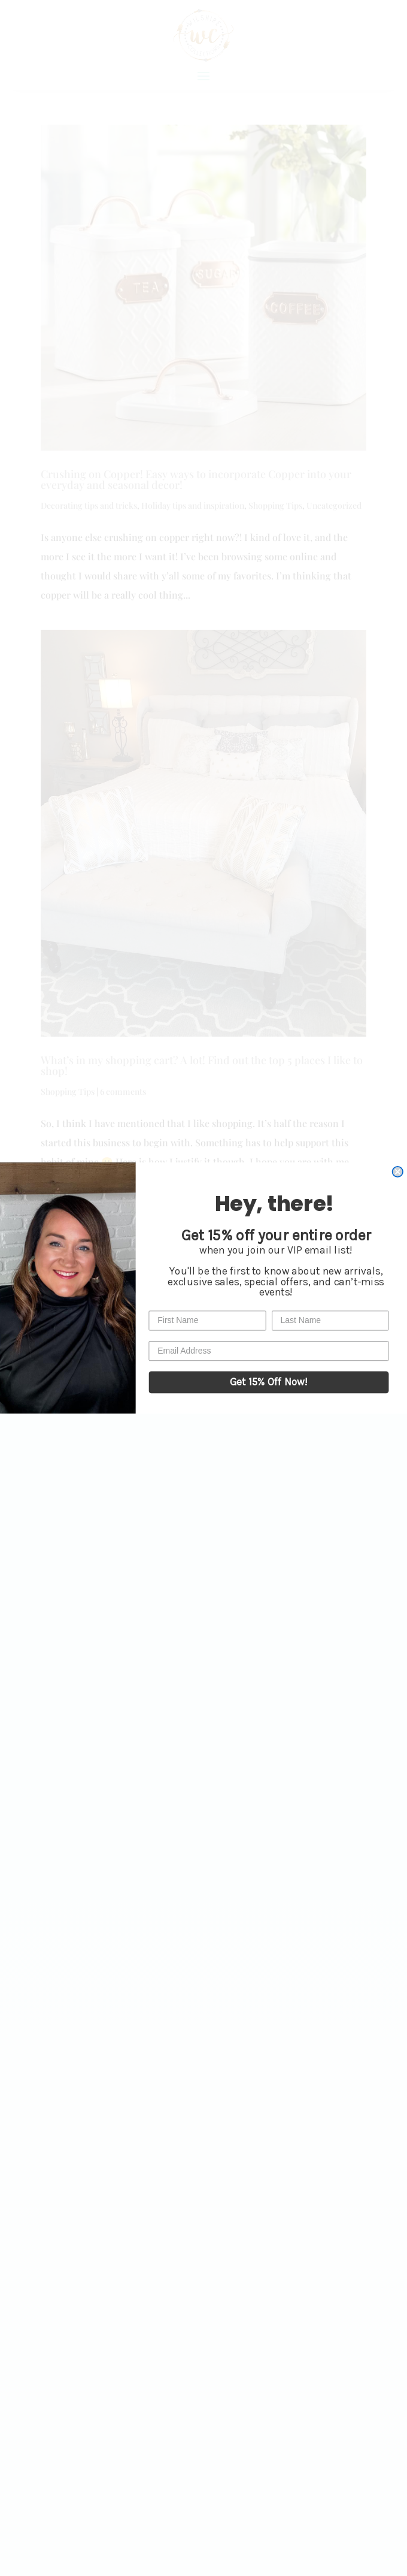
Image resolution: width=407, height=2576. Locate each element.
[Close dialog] (398, 1172)
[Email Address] (268, 1351)
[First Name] (207, 1320)
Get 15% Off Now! (269, 1382)
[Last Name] (330, 1320)
